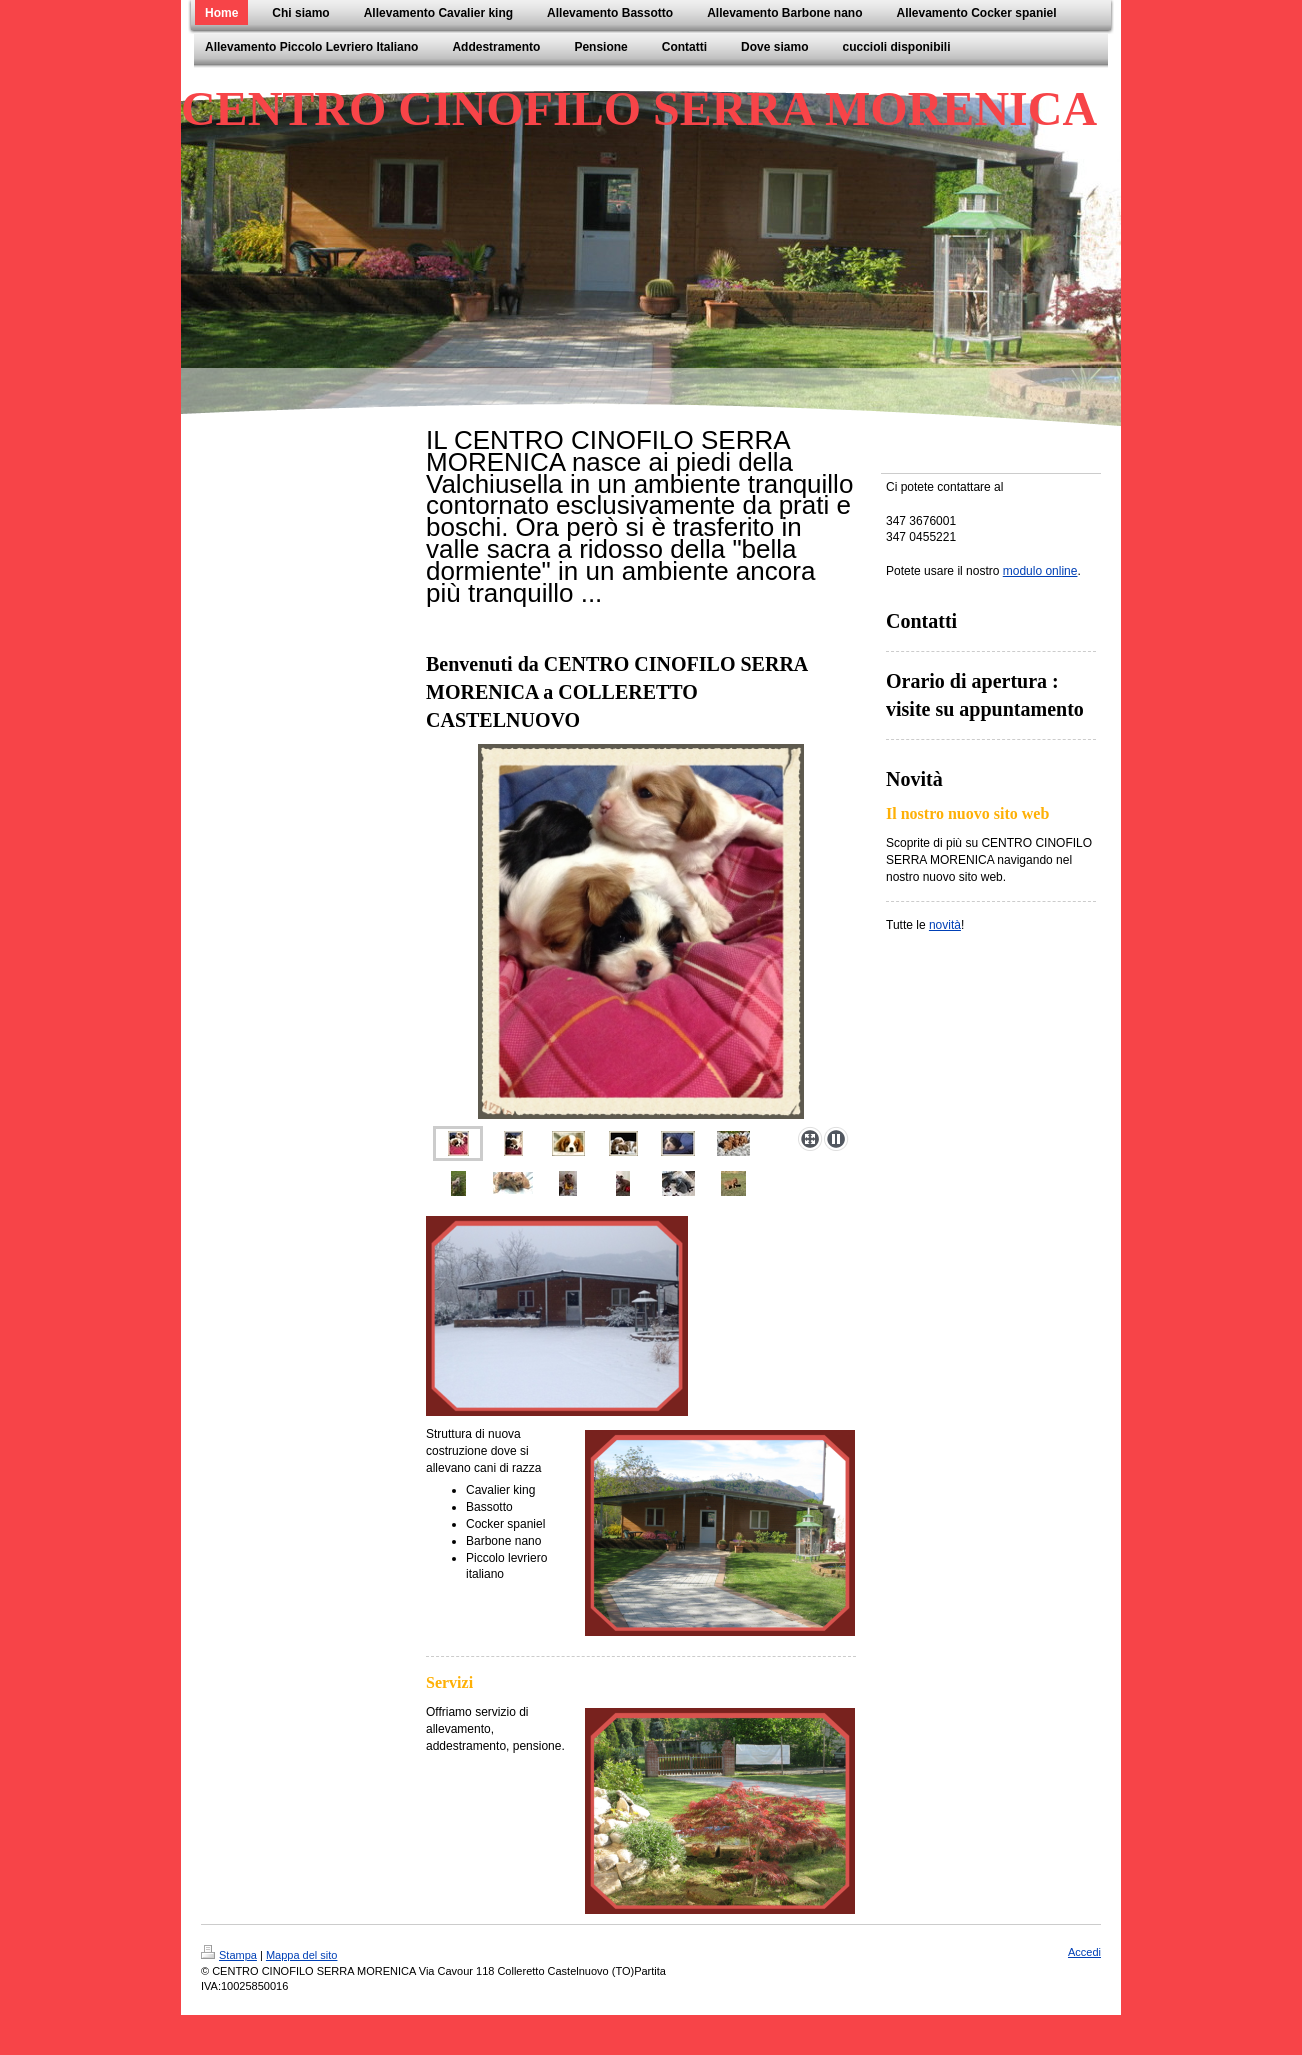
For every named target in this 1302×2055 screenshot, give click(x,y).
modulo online (1040, 571)
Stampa (229, 1955)
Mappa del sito (302, 1955)
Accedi (1084, 1952)
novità (945, 925)
